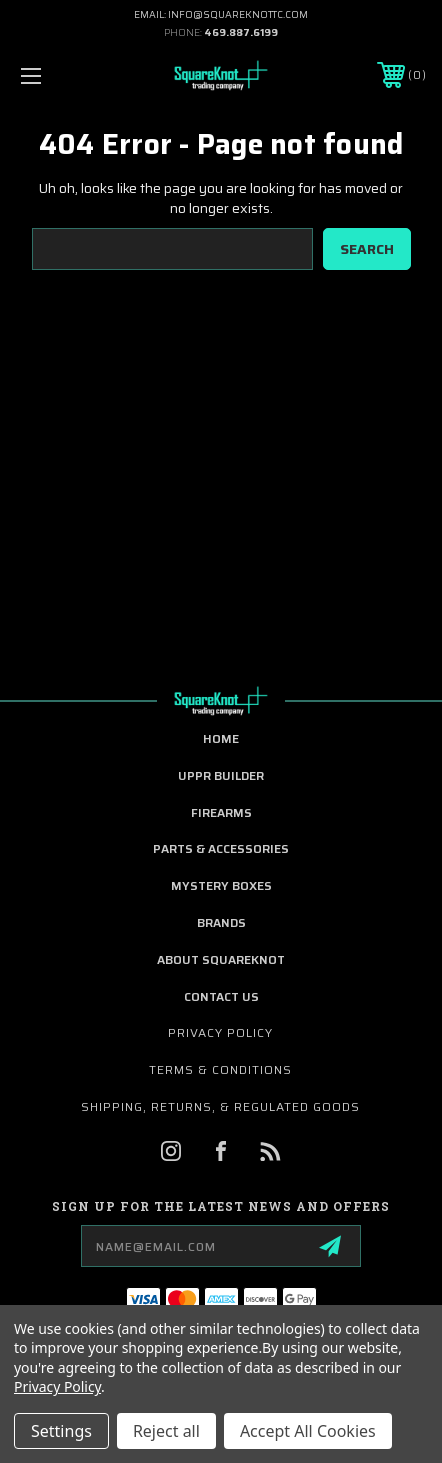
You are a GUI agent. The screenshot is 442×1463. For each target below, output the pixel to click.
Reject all (166, 1431)
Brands (221, 922)
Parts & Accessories (221, 848)
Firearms (221, 812)
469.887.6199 (241, 32)
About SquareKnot (221, 959)
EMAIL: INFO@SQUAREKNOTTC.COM (221, 14)
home (221, 738)
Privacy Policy (220, 1032)
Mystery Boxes (221, 885)
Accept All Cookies (308, 1431)
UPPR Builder (221, 775)
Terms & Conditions (220, 1069)
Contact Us (221, 996)
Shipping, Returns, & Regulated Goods (220, 1106)
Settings (61, 1431)
